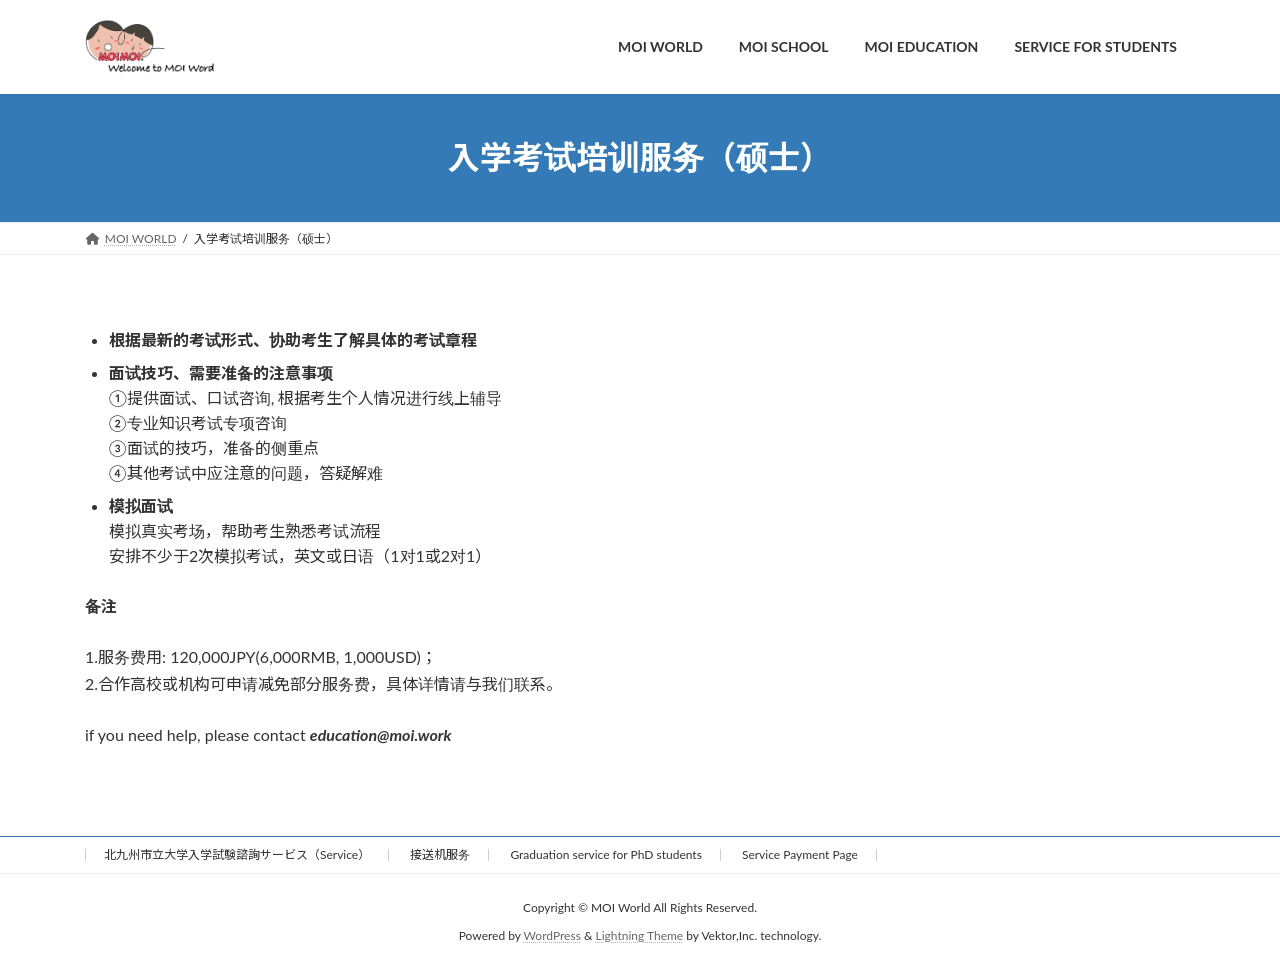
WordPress (552, 936)
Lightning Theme (640, 936)
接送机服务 (440, 854)
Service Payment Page (800, 854)
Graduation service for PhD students (605, 854)
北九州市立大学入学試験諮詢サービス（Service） (237, 854)
